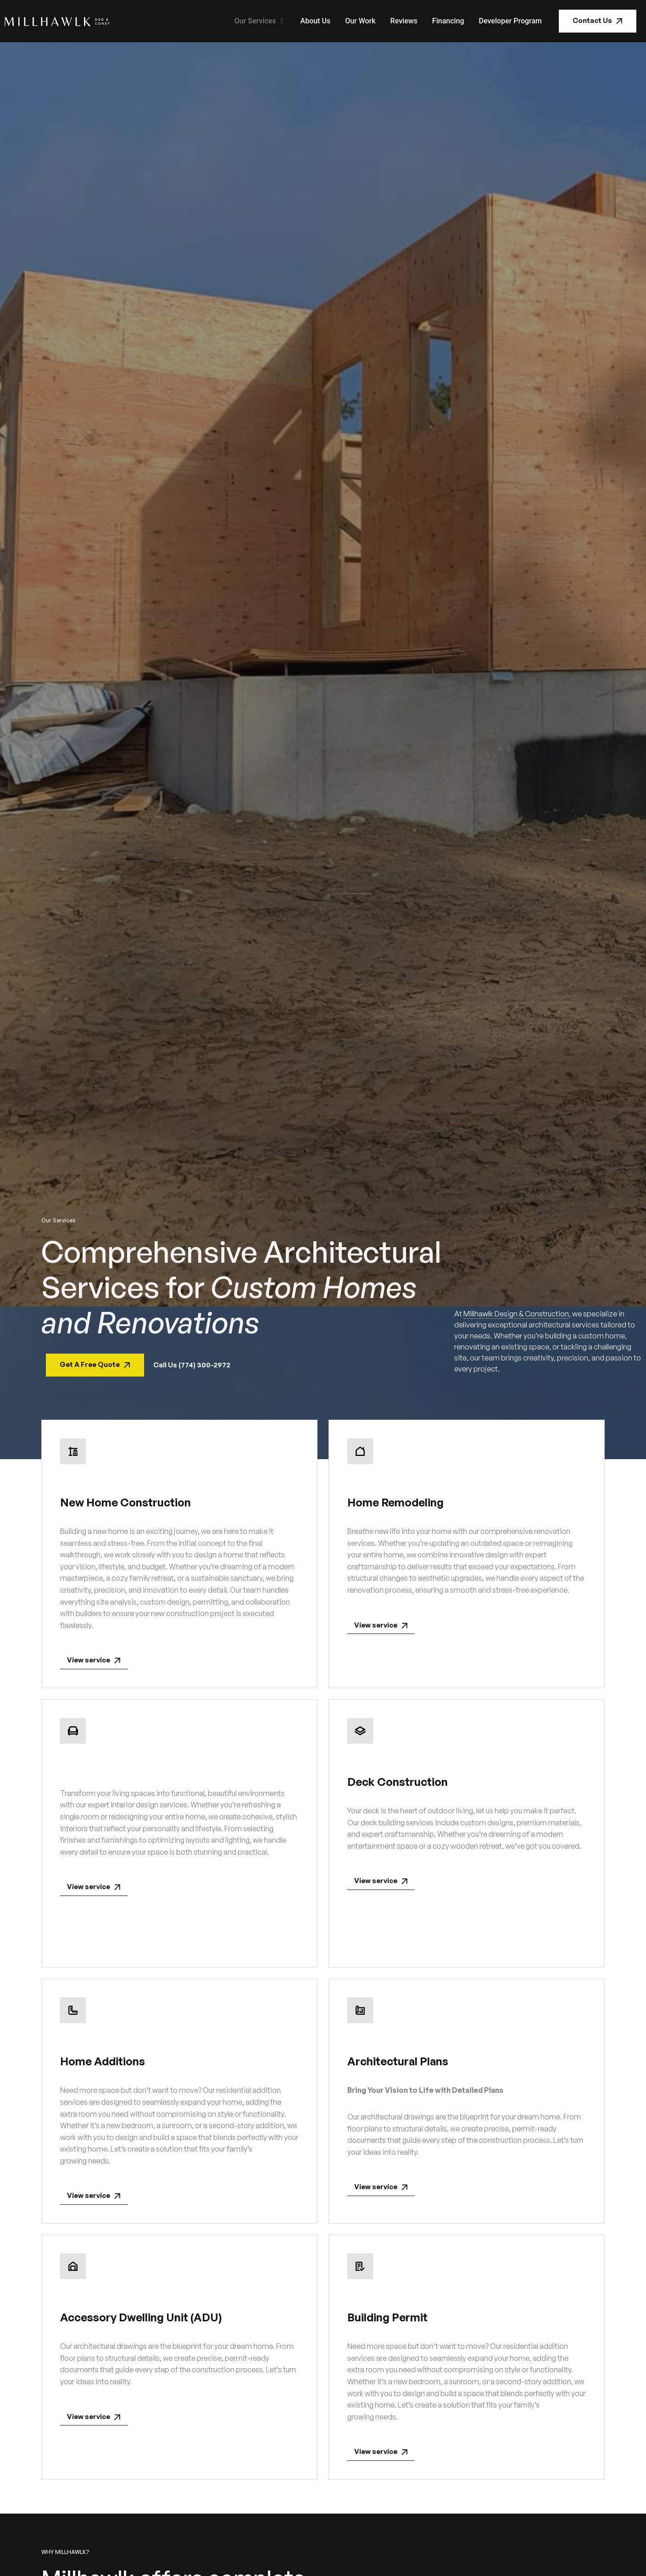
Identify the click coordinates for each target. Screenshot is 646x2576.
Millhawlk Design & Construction (516, 1313)
